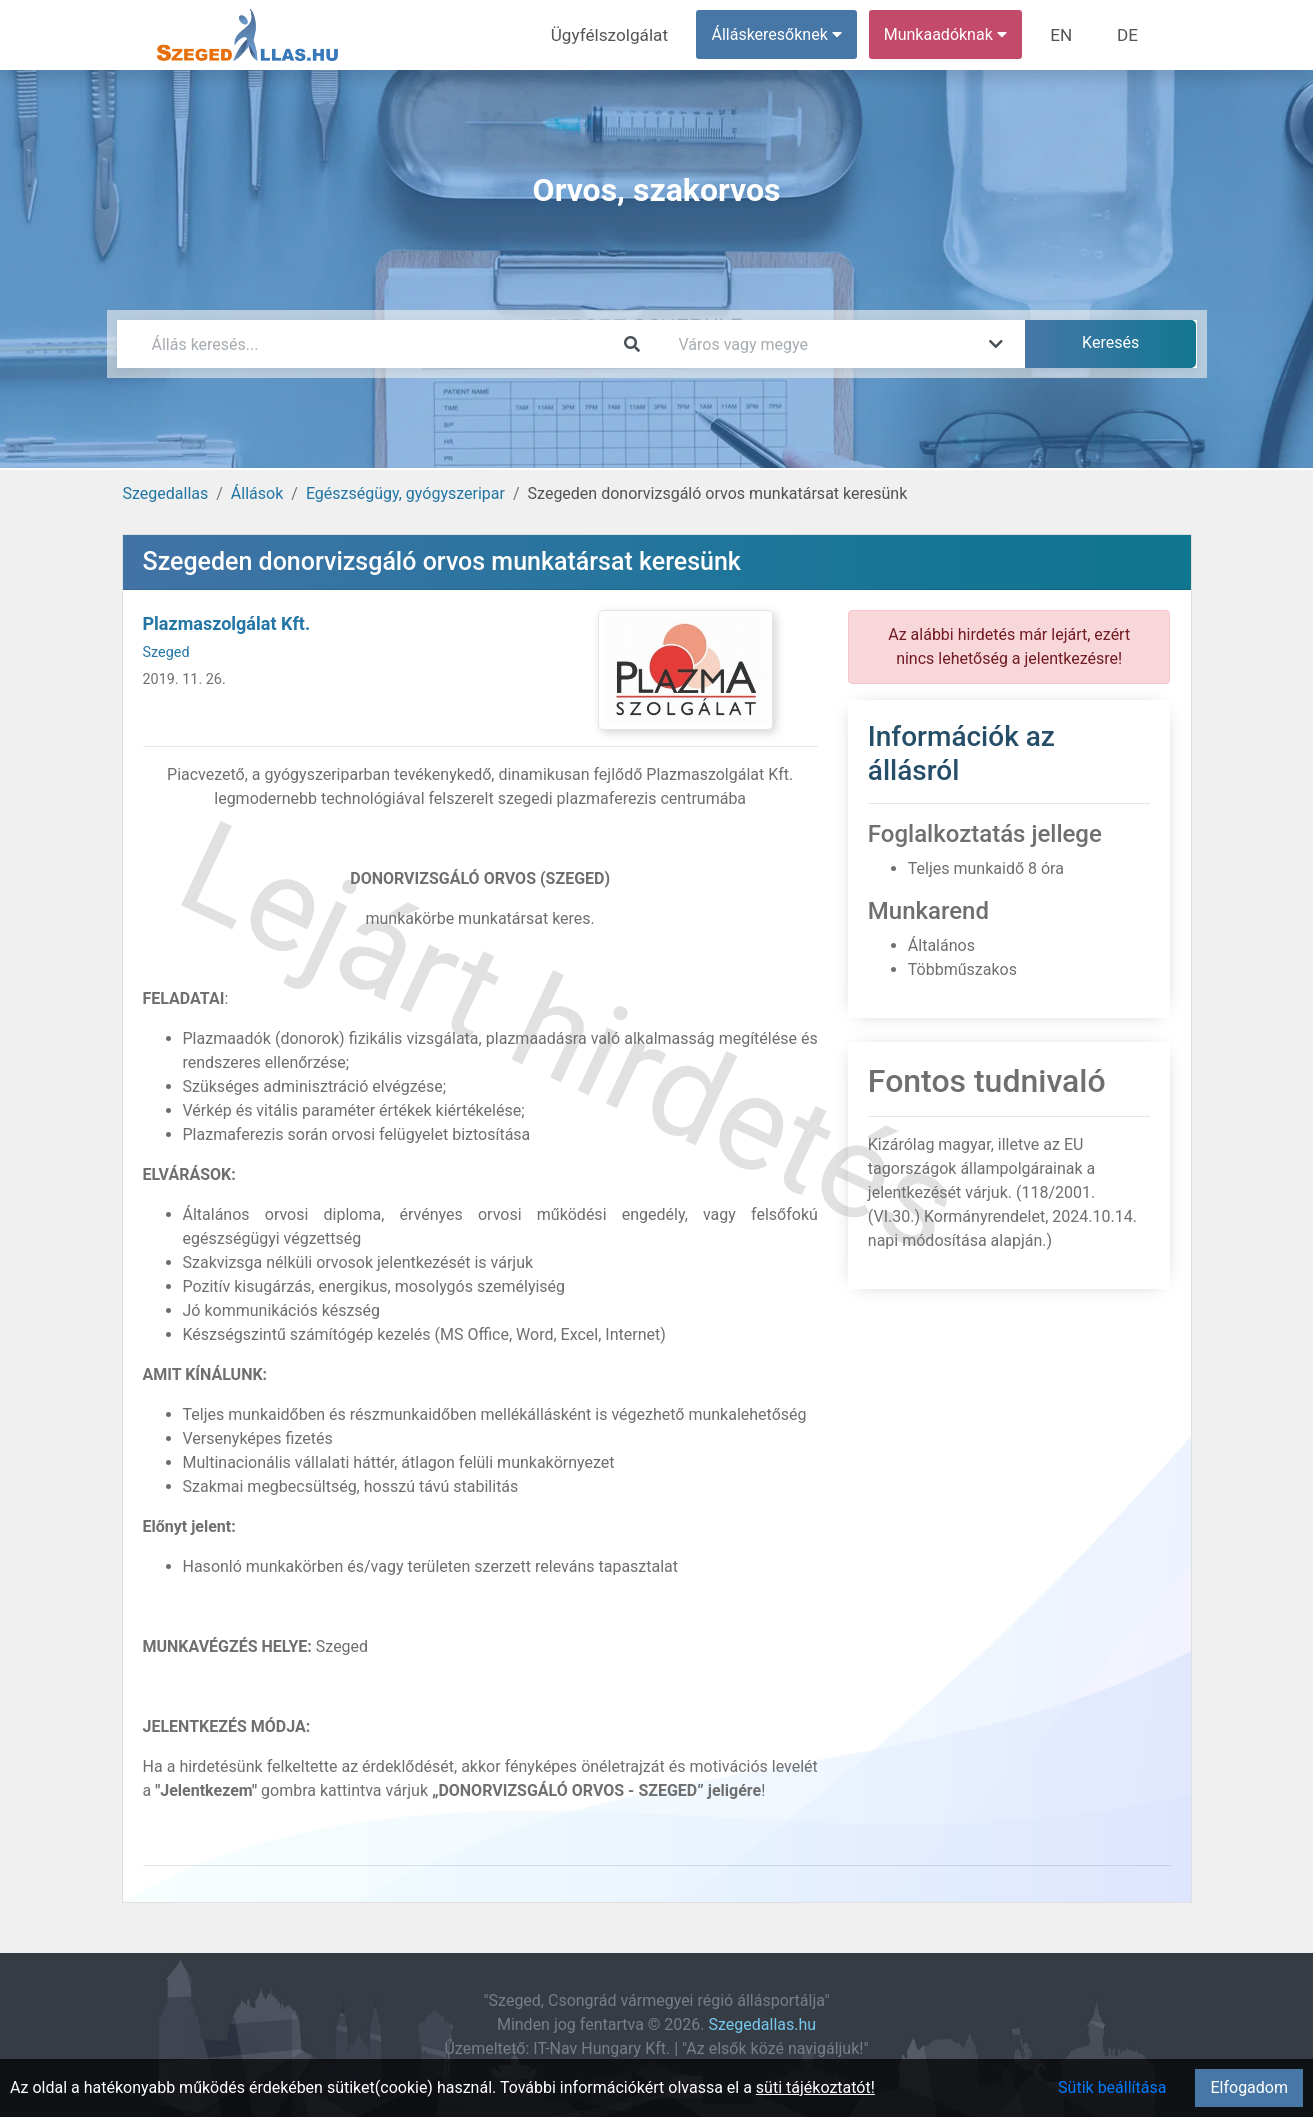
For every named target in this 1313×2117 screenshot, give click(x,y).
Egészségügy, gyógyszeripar (405, 493)
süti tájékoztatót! (815, 2087)
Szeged (166, 652)
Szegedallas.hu (763, 2024)
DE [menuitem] (1130, 34)
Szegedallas (166, 493)
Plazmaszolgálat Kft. (227, 623)
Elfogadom (1249, 2087)
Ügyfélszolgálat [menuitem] (623, 34)
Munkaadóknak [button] (953, 34)
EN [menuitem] (1067, 34)
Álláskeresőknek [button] (785, 34)
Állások (257, 493)
